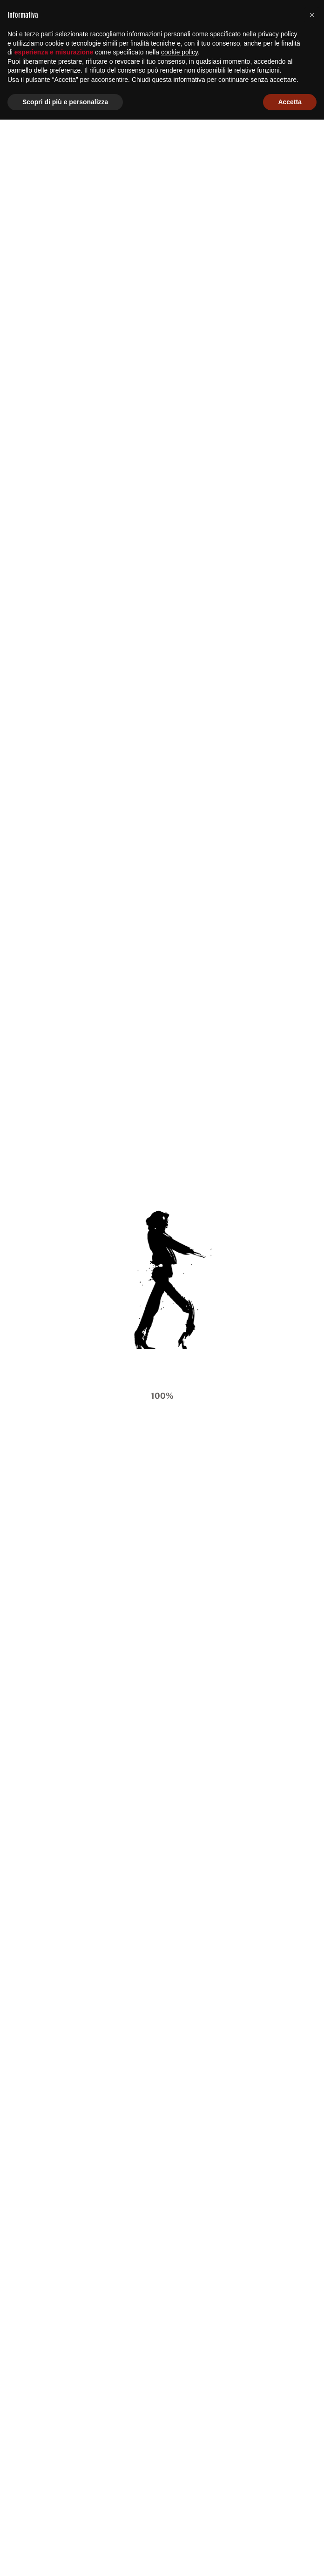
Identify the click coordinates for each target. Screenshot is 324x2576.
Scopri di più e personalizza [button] (65, 2558)
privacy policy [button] (277, 2490)
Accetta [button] (290, 2558)
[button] (311, 2471)
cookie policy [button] (179, 2508)
